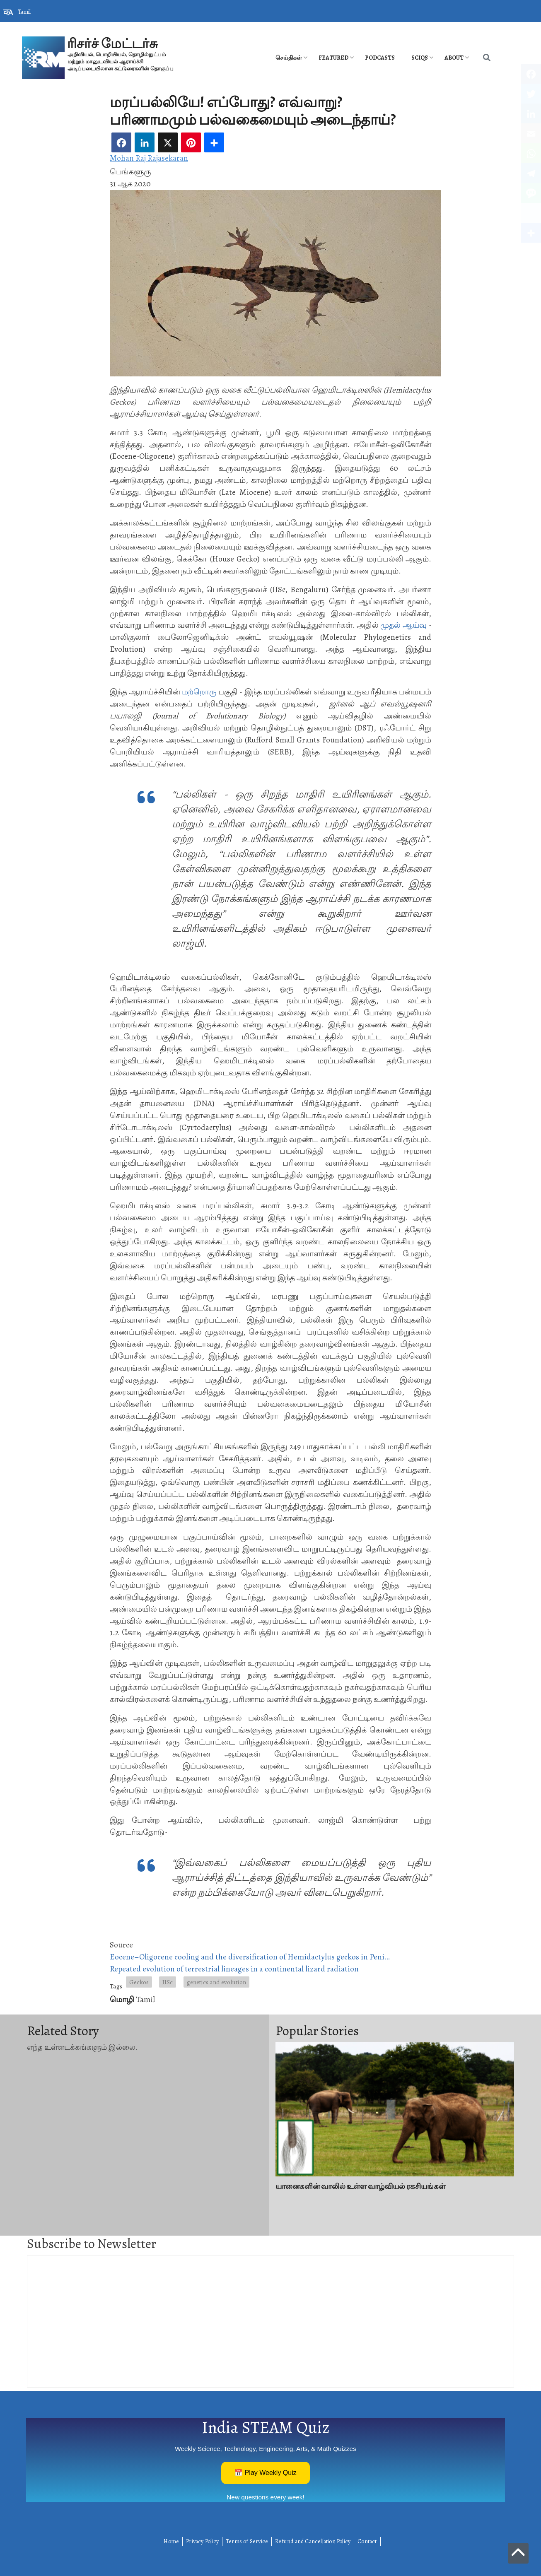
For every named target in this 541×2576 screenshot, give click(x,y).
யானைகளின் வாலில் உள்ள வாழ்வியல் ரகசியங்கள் (360, 2186)
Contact (367, 2541)
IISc (167, 1982)
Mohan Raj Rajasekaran (149, 158)
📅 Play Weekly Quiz (265, 2472)
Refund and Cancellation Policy (312, 2541)
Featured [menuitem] (333, 58)
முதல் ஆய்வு (403, 625)
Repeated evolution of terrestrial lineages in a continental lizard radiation (234, 1968)
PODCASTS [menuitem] (380, 58)
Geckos (139, 1982)
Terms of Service (247, 2541)
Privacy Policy (202, 2541)
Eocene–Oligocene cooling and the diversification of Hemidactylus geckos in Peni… (250, 1956)
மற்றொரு (199, 691)
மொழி (122, 1999)
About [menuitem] (454, 58)
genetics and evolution (216, 1982)
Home (171, 2541)
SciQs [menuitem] (419, 58)
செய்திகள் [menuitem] (288, 58)
